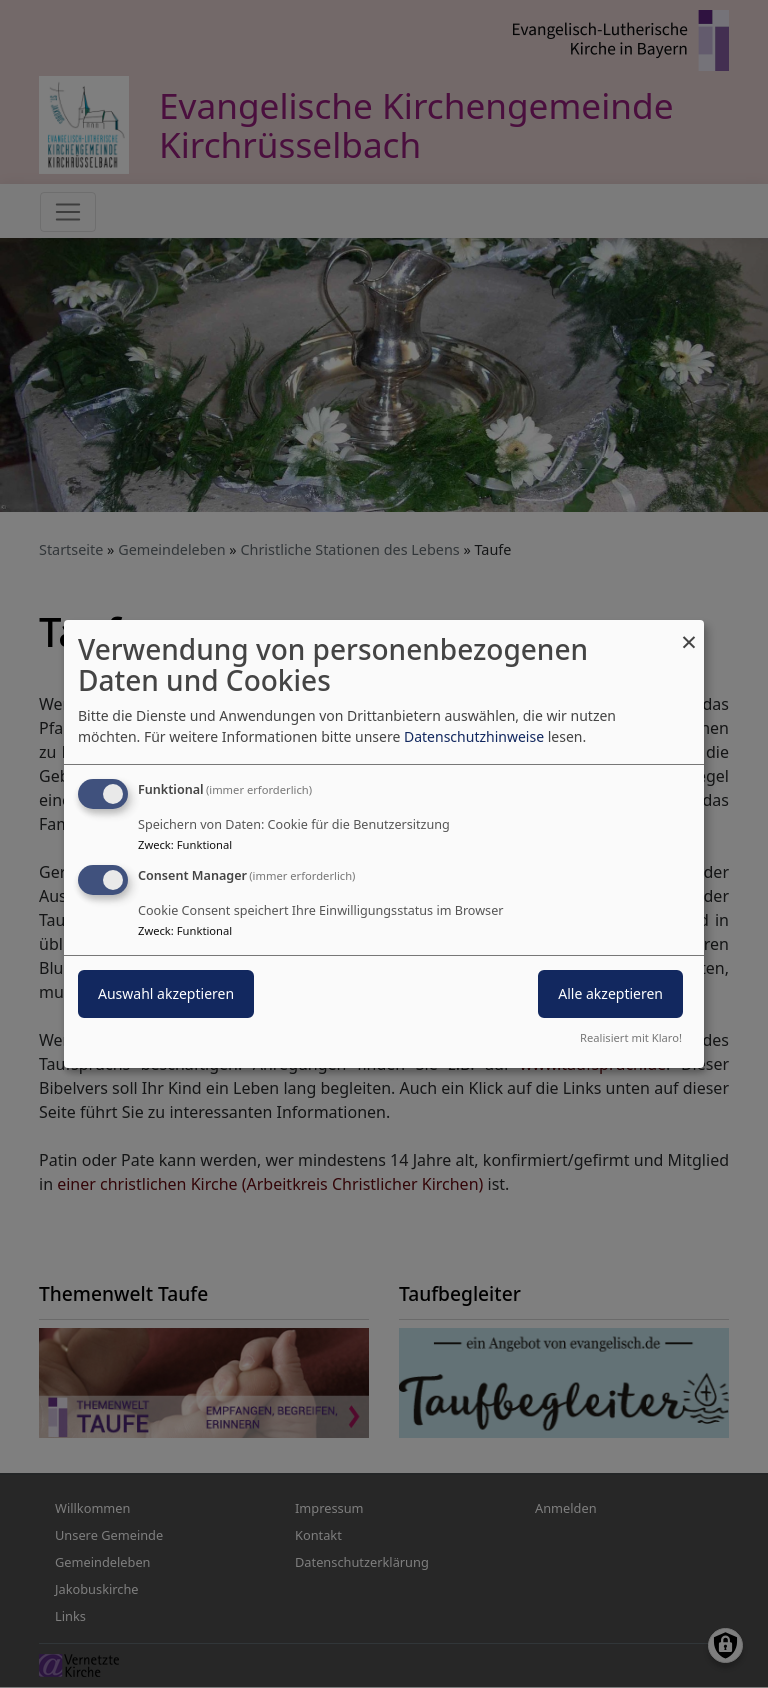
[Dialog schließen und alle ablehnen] (689, 632)
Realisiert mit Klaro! (631, 1037)
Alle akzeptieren (610, 993)
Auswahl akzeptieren (166, 993)
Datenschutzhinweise (474, 736)
